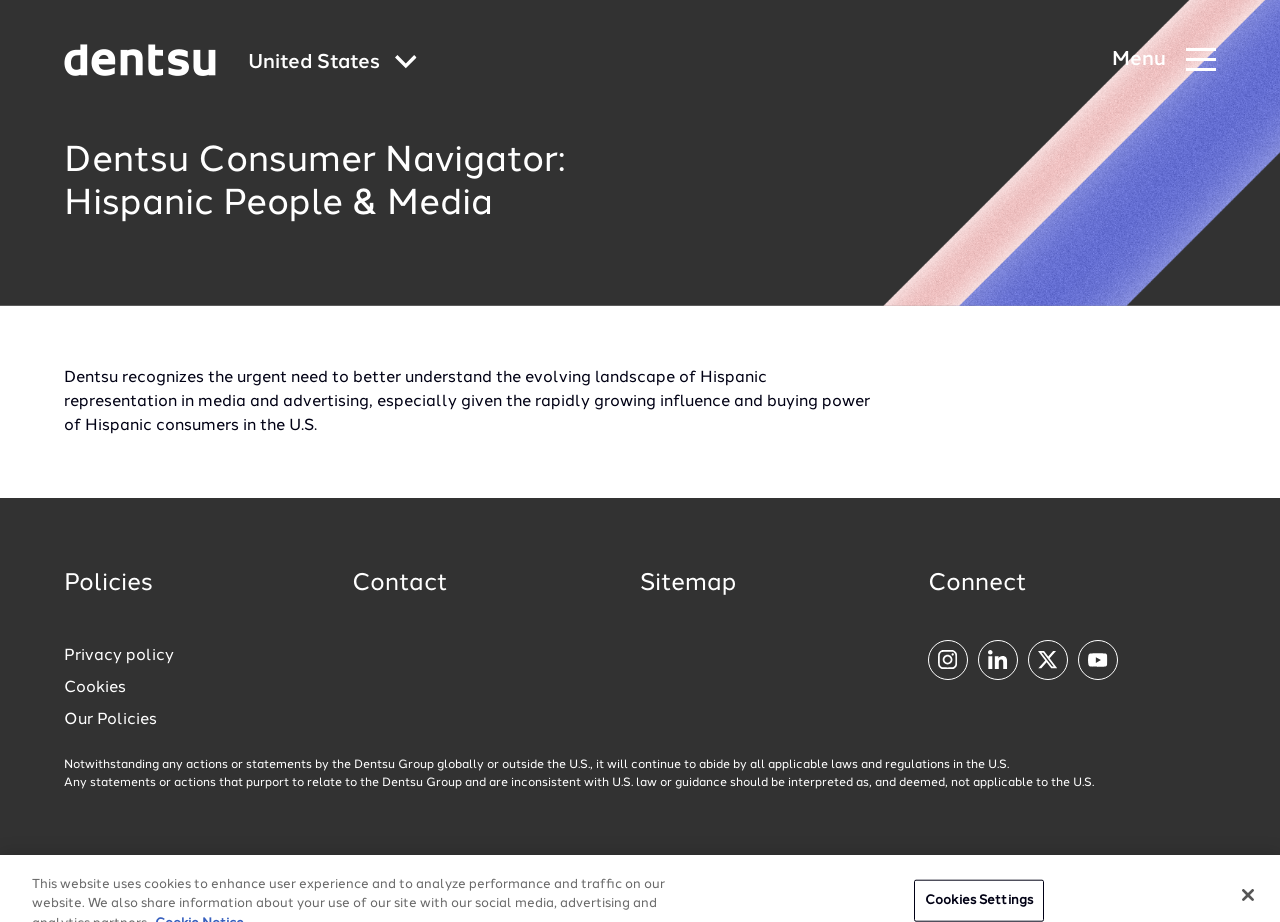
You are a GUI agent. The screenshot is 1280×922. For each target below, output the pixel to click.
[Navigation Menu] (1164, 60)
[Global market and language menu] (332, 63)
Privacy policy (119, 656)
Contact (400, 584)
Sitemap (688, 584)
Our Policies (110, 720)
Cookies (95, 688)
